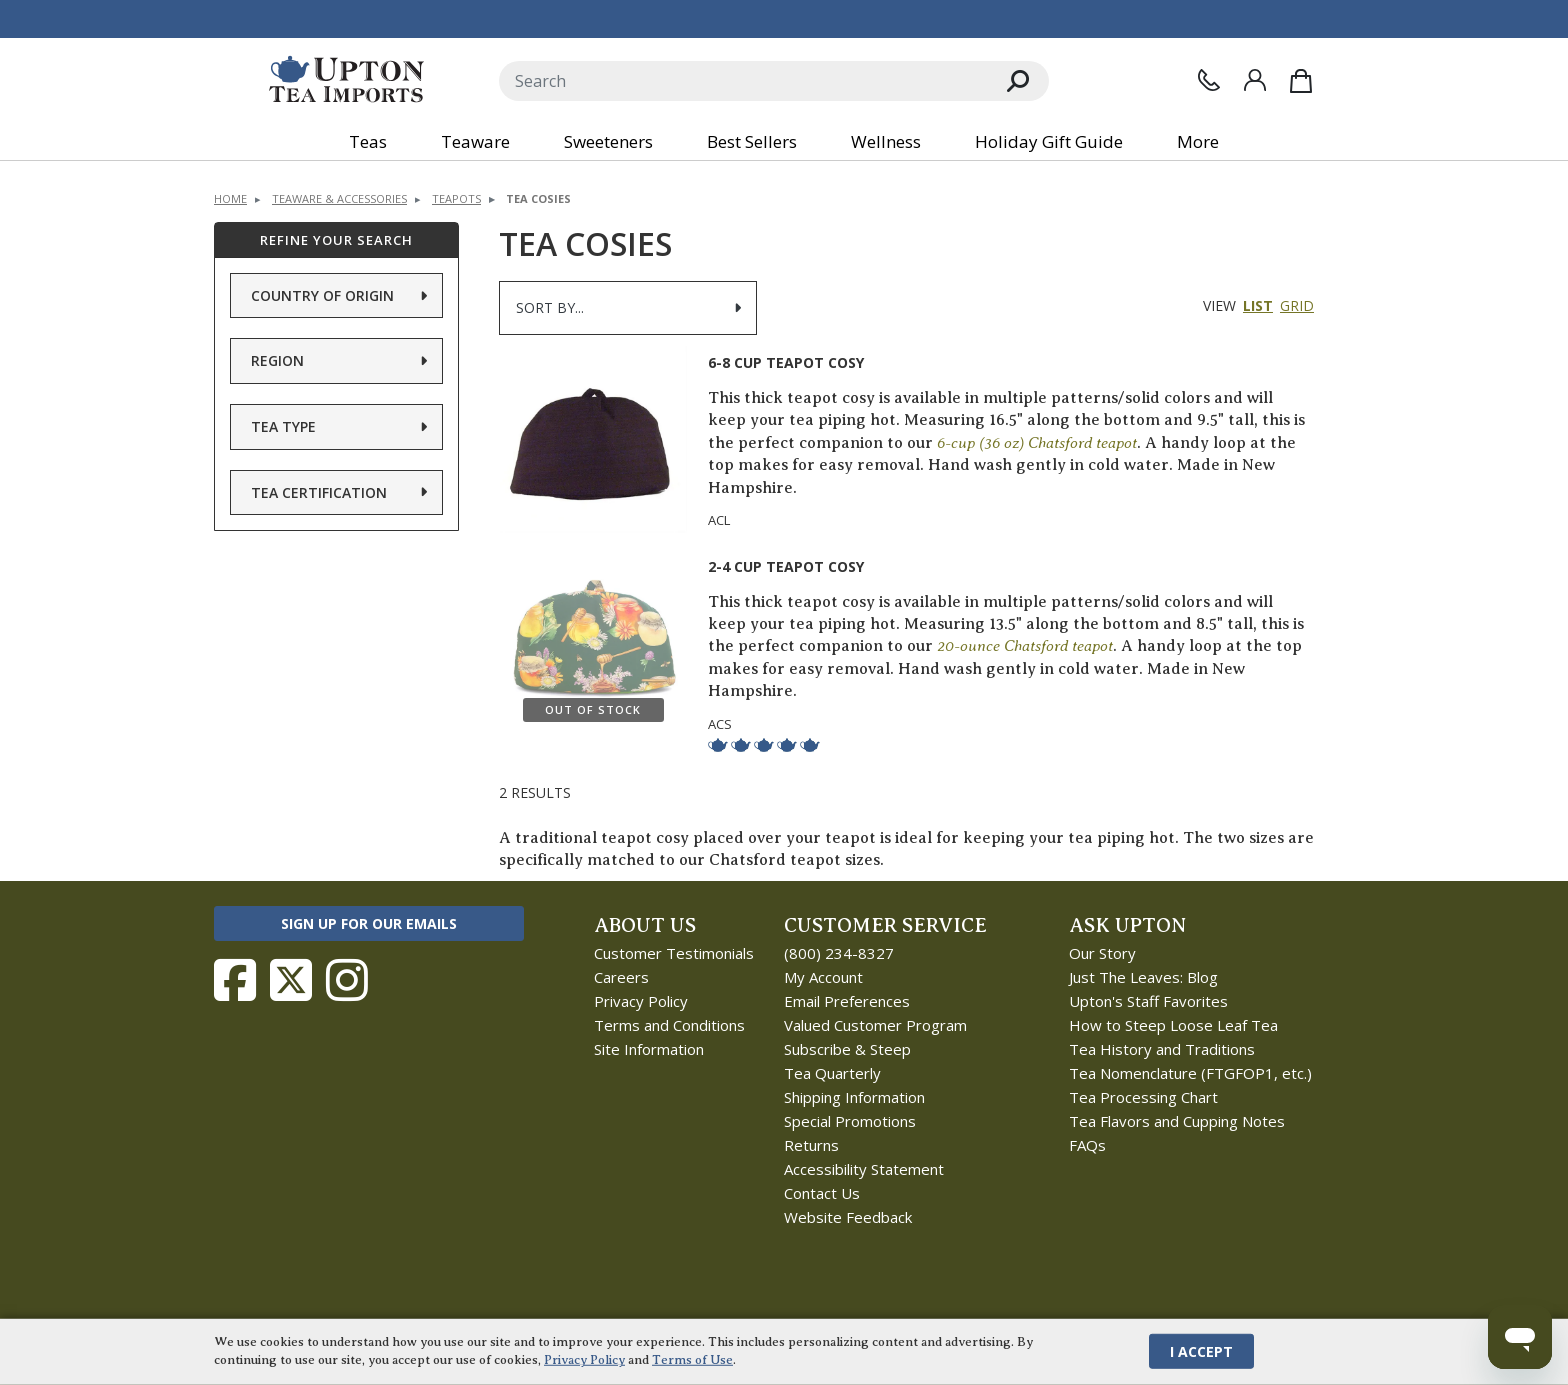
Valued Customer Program (875, 1025)
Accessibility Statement (864, 1169)
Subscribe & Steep (847, 1049)
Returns (811, 1145)
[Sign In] (1255, 80)
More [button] (1198, 141)
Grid (1297, 305)
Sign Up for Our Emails (369, 923)
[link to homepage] (346, 80)
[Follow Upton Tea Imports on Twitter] (291, 980)
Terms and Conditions (669, 1025)
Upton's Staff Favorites (1148, 1001)
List (1258, 305)
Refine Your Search (336, 240)
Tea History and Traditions (1162, 1049)
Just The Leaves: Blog (1143, 977)
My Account (823, 977)
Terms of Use (692, 1360)
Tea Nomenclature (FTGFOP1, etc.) (1190, 1073)
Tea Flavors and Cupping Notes (1177, 1121)
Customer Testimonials (674, 953)
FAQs (1087, 1145)
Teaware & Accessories (339, 198)
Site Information (649, 1049)
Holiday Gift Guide (1049, 141)
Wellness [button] (886, 141)
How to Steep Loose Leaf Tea (1173, 1025)
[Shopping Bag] (1301, 81)
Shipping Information (854, 1097)
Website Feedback (848, 1217)
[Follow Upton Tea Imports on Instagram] (347, 980)
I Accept (1201, 1351)
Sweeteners (608, 141)
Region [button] (277, 360)
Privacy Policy (641, 1001)
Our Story (1102, 953)
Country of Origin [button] (322, 295)
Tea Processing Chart (1143, 1097)
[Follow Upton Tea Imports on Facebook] (235, 980)
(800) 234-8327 (839, 953)
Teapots (456, 198)
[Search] (743, 81)
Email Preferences (847, 1001)
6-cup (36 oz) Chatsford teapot (1037, 442)
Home (230, 198)
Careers (621, 977)
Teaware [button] (475, 141)
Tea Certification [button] (319, 492)
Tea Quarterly (832, 1073)
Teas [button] (368, 141)
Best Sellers (752, 141)
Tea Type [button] (283, 426)
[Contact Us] (1209, 80)
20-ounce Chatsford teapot (1025, 645)
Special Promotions (850, 1121)
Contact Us (822, 1193)
